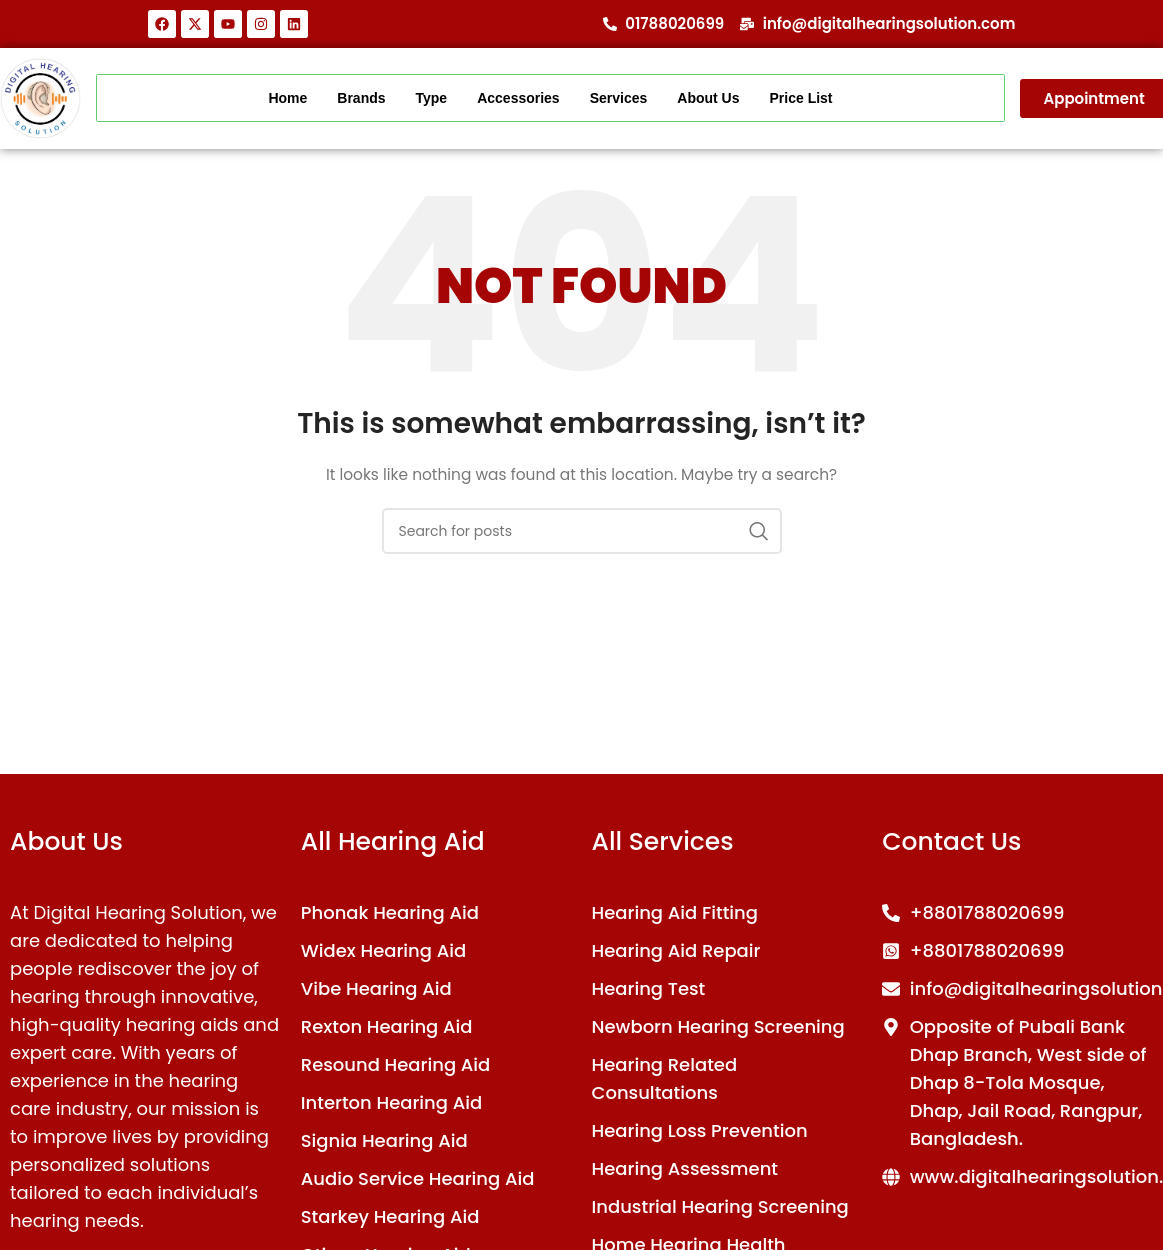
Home (287, 98)
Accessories (518, 98)
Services (619, 98)
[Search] (582, 531)
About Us (708, 98)
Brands (361, 98)
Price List (801, 98)
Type (432, 98)
